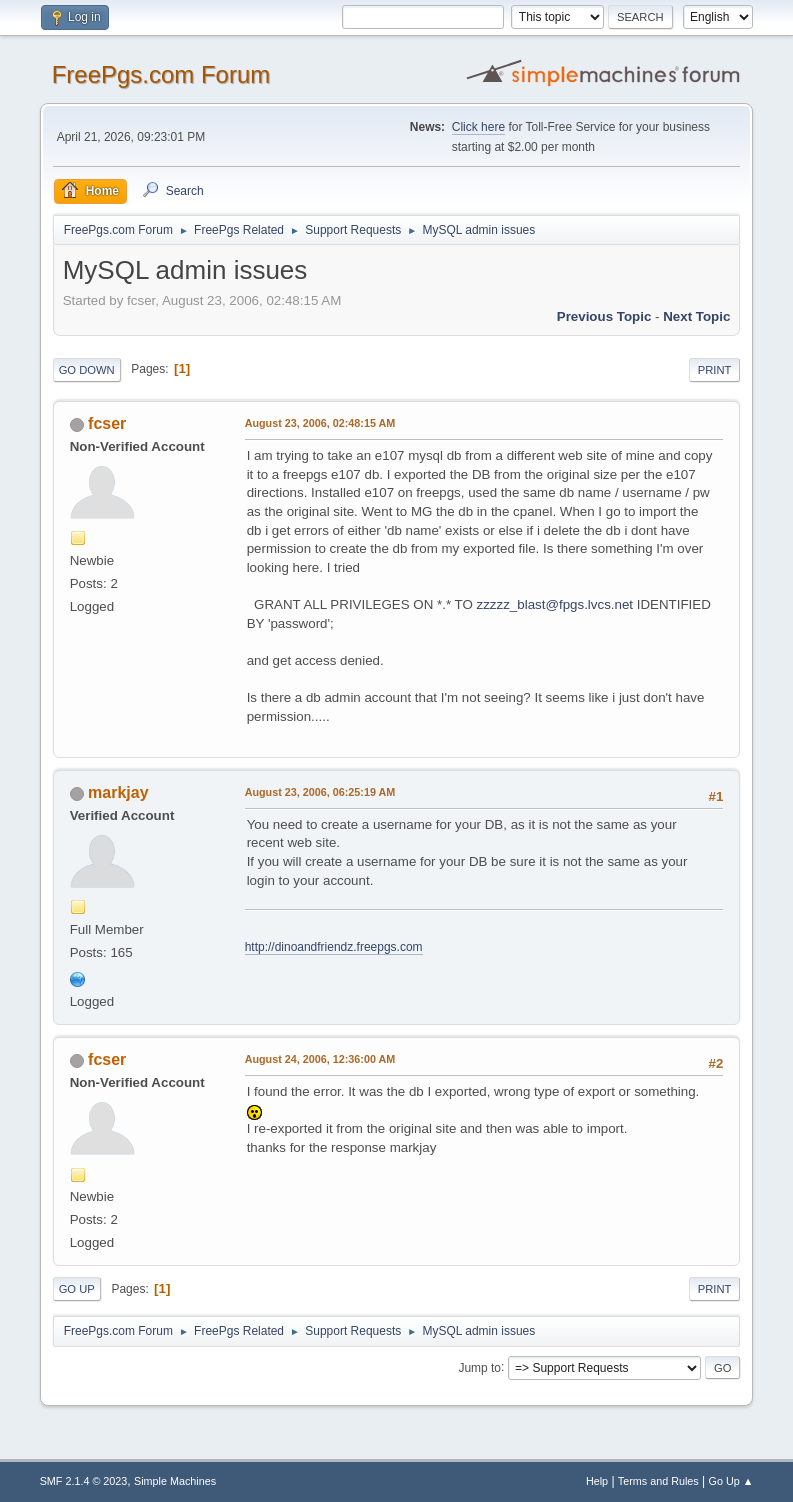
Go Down (87, 370)
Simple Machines (175, 1481)
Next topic (696, 316)
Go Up (77, 1289)
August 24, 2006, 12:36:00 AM (320, 1059)
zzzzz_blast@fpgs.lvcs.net (555, 604)
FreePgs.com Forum (161, 74)
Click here (478, 127)
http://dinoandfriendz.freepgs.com (334, 947)
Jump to (479, 1367)
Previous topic (604, 316)
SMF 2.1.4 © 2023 (84, 1481)
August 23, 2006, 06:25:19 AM (320, 792)
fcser (107, 423)
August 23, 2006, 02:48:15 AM (320, 423)
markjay (118, 792)
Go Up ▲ (731, 1481)
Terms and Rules (658, 1481)
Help (597, 1481)
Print (715, 370)
